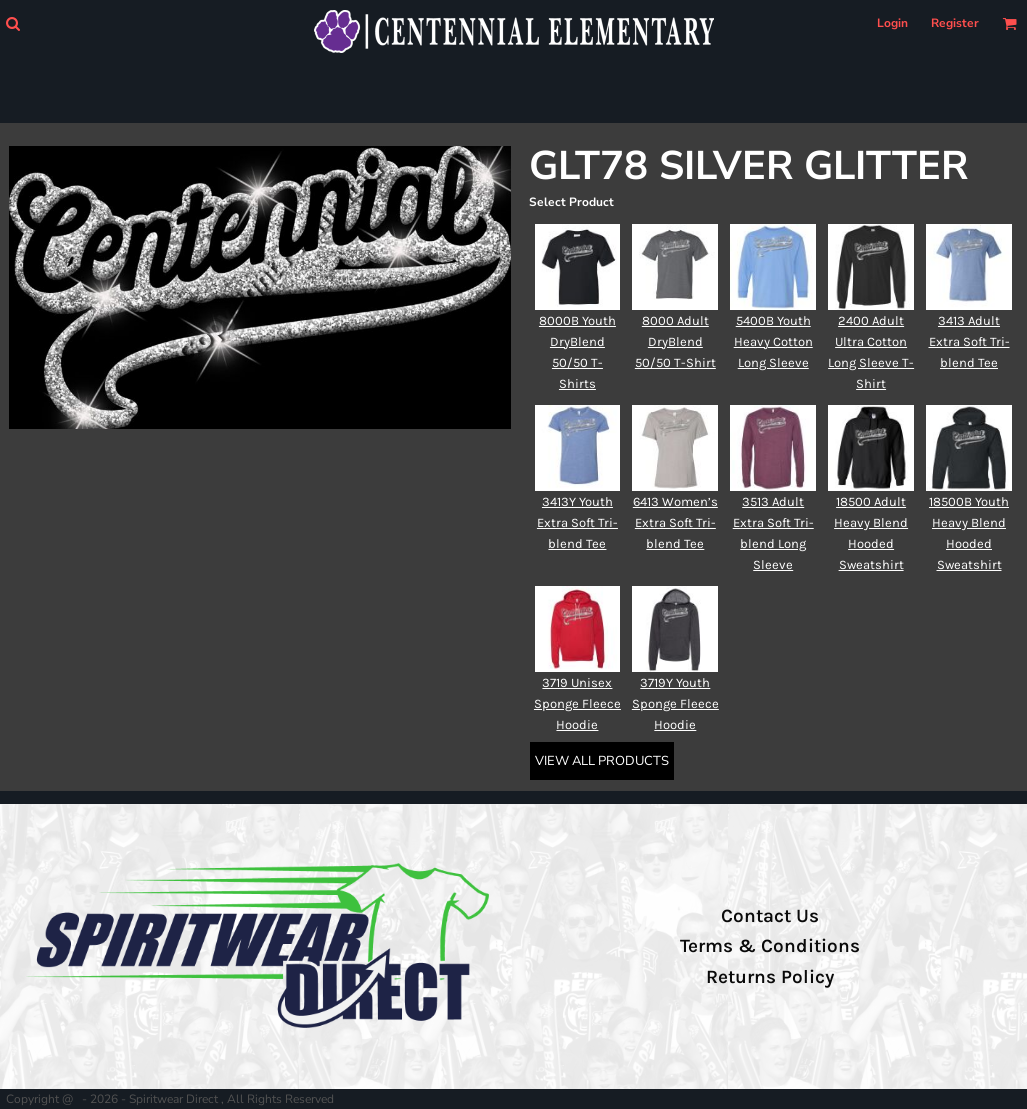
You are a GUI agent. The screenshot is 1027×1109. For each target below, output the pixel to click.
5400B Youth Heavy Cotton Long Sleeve (773, 341)
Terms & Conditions (770, 946)
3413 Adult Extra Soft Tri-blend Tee (969, 341)
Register (955, 23)
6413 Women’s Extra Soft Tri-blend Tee (675, 522)
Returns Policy (770, 977)
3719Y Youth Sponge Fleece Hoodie (675, 703)
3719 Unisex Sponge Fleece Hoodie (577, 703)
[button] (12, 23)
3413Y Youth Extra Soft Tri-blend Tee (577, 522)
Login (892, 23)
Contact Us (770, 916)
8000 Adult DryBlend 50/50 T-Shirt (675, 341)
